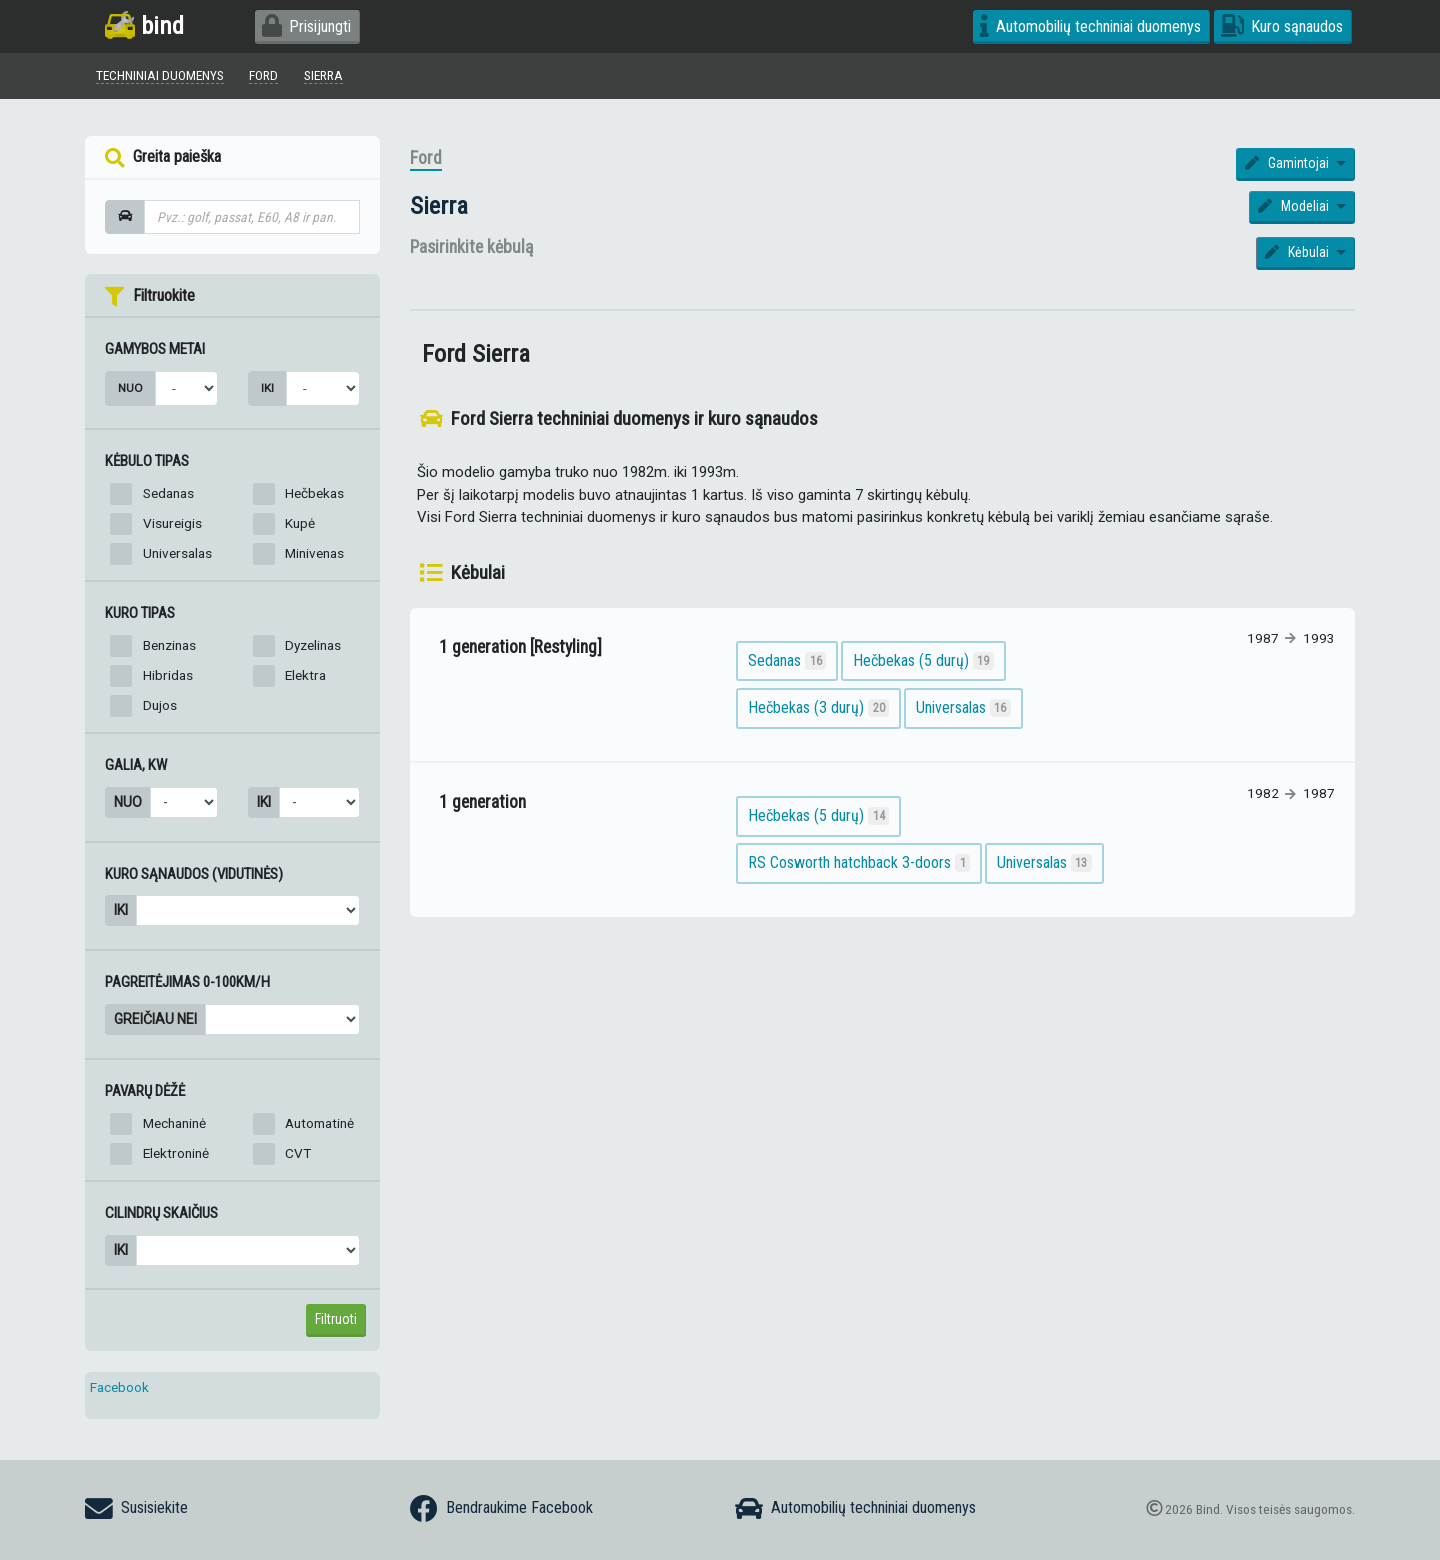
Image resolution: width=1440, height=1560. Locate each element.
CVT (298, 1153)
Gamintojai (1288, 163)
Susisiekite (136, 1509)
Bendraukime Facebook (501, 1509)
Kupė (300, 523)
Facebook (119, 1387)
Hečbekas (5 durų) (924, 660)
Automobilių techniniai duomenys (1090, 26)
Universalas (177, 553)
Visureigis (172, 523)
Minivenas (314, 553)
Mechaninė (174, 1123)
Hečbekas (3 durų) (819, 707)
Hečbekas (314, 493)
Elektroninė (176, 1153)
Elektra (305, 675)
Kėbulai (1298, 252)
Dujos (160, 705)
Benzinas (169, 645)
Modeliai (1295, 206)
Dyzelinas (313, 645)
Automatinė (319, 1123)
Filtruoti (336, 1319)
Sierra (439, 205)
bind (144, 25)
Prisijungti (306, 26)
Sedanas (168, 493)
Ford (426, 158)
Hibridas (168, 675)
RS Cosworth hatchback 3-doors (859, 863)
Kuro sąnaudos (1282, 26)
